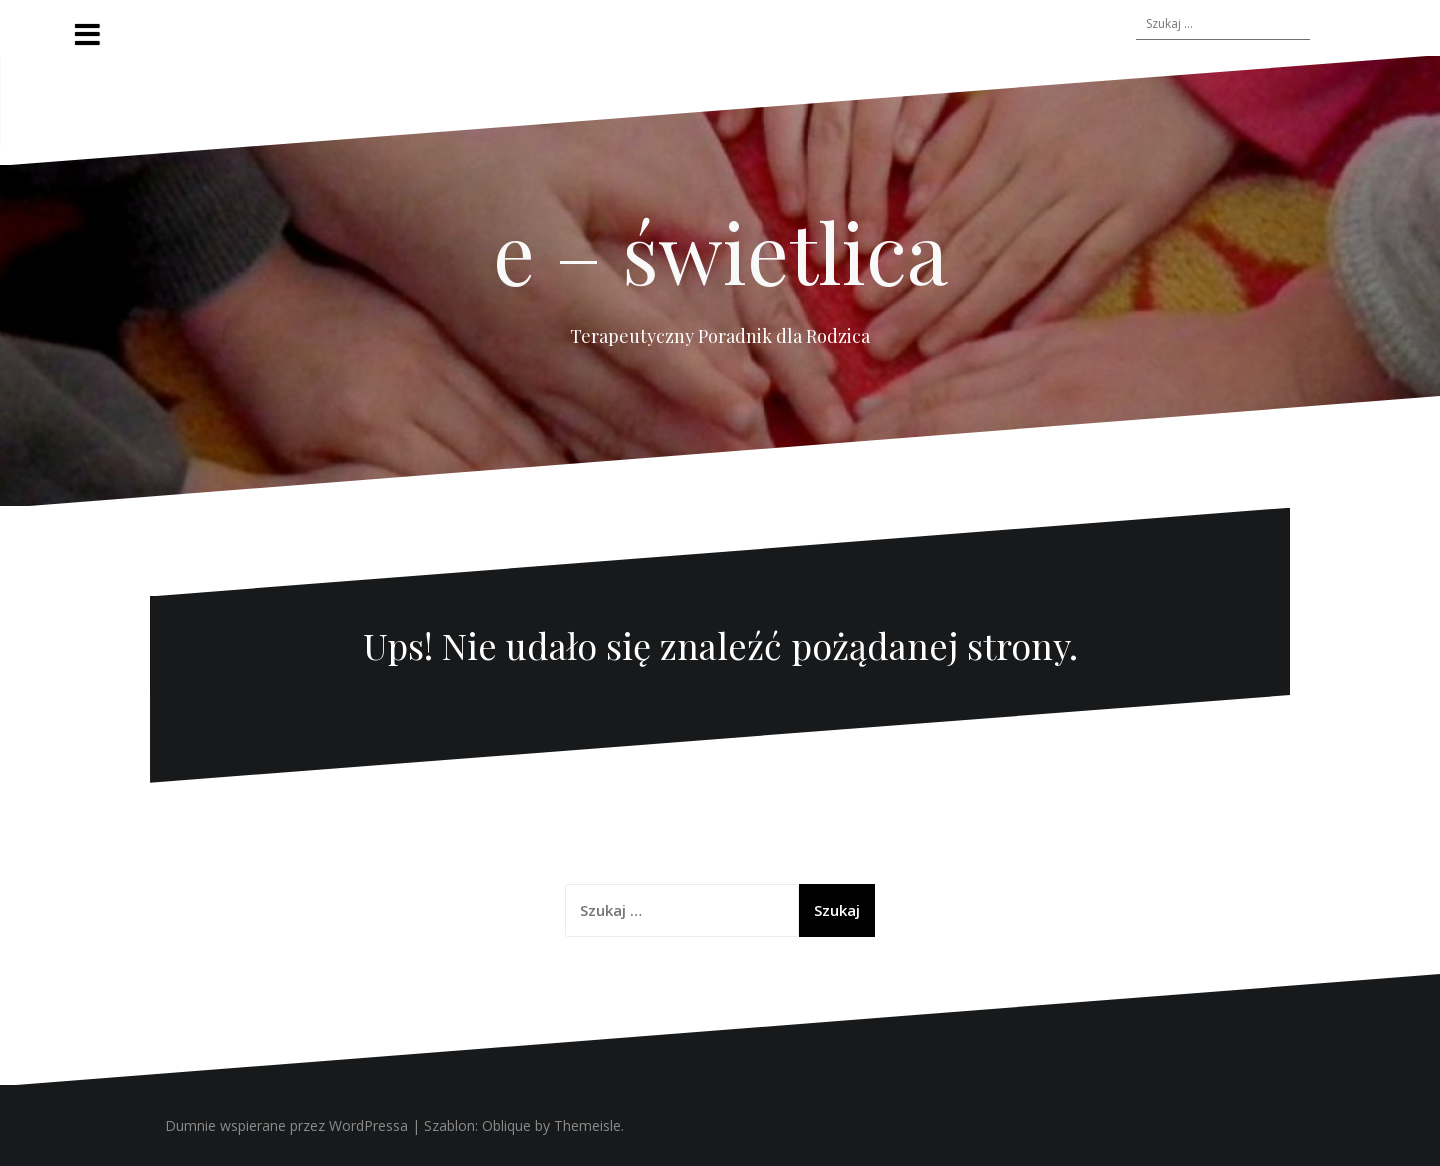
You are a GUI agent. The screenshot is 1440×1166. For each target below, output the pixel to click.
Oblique (506, 1125)
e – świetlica (720, 251)
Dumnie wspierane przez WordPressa (286, 1125)
